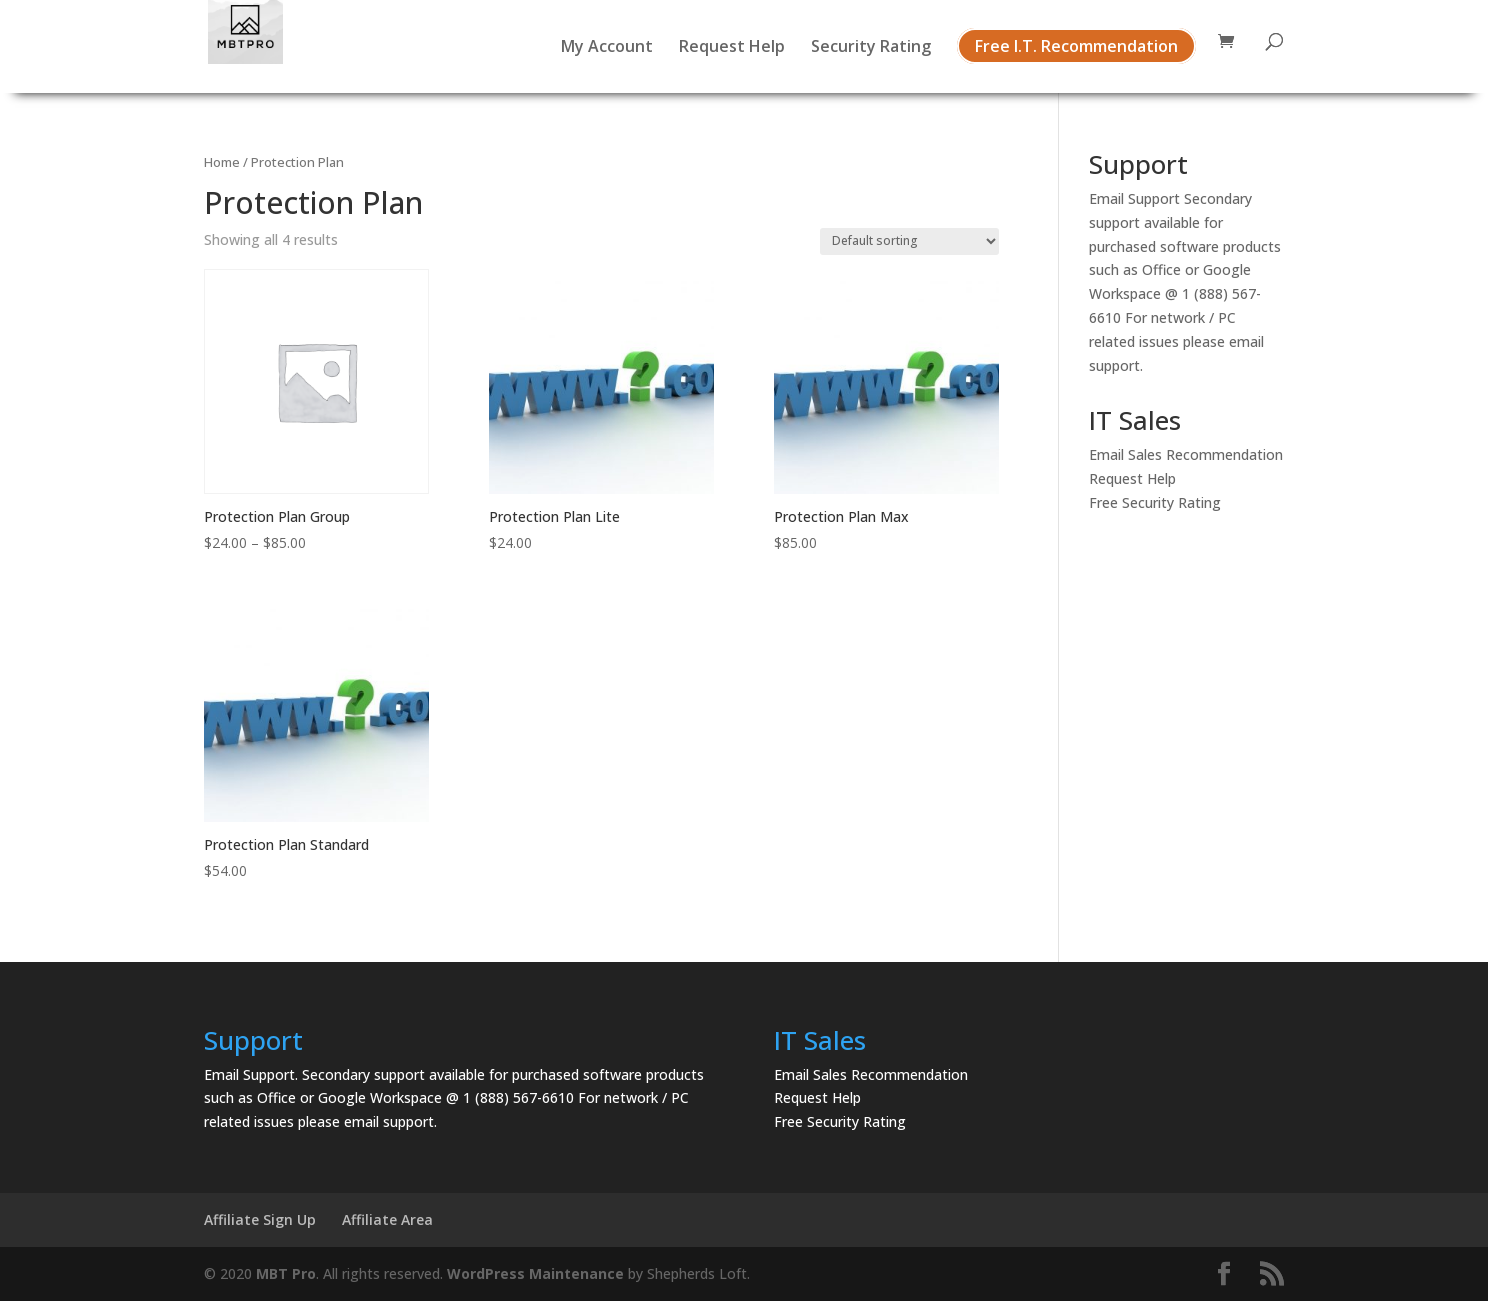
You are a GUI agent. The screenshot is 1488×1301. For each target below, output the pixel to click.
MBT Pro (286, 1273)
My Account (607, 48)
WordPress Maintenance (535, 1273)
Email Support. (251, 1074)
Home (222, 162)
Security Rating (871, 48)
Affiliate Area (387, 1219)
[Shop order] (909, 241)
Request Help (732, 48)
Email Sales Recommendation (1186, 454)
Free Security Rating (1155, 502)
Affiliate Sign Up (260, 1219)
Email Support (1134, 198)
